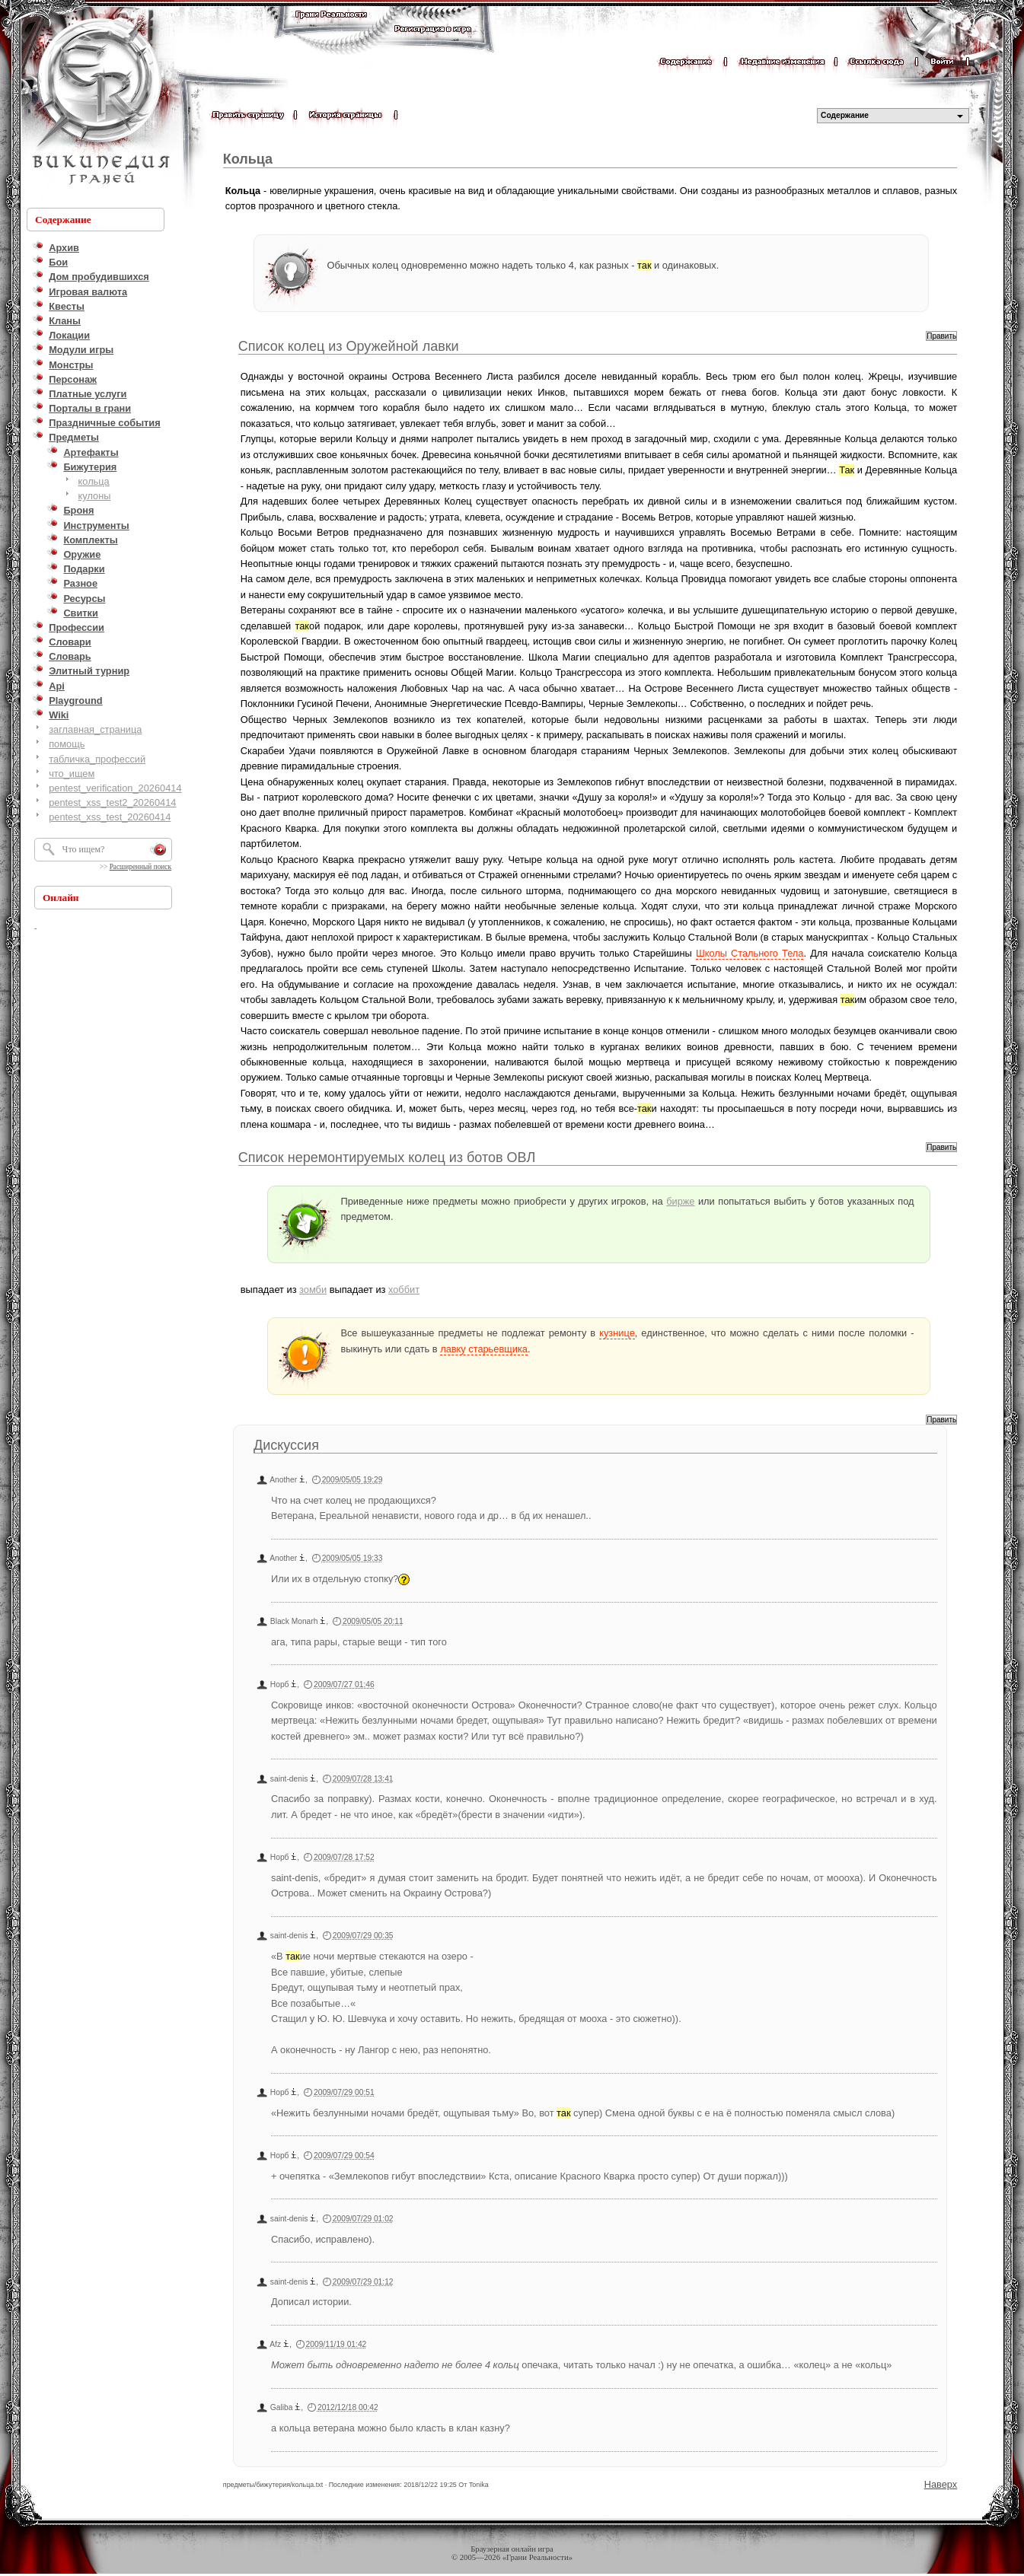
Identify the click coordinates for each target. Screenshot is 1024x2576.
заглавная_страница (95, 729)
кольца (94, 481)
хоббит (403, 1289)
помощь (67, 744)
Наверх (941, 2484)
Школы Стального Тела (750, 953)
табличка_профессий (97, 759)
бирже (680, 1201)
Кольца (248, 159)
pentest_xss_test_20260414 (110, 817)
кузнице (617, 1333)
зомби (313, 1289)
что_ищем (71, 773)
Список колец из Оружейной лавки (348, 346)
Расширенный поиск (140, 867)
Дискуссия (286, 1445)
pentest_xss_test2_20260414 (112, 802)
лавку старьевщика (484, 1349)
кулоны (94, 496)
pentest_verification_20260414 (115, 788)
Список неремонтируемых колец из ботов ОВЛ (386, 1157)
